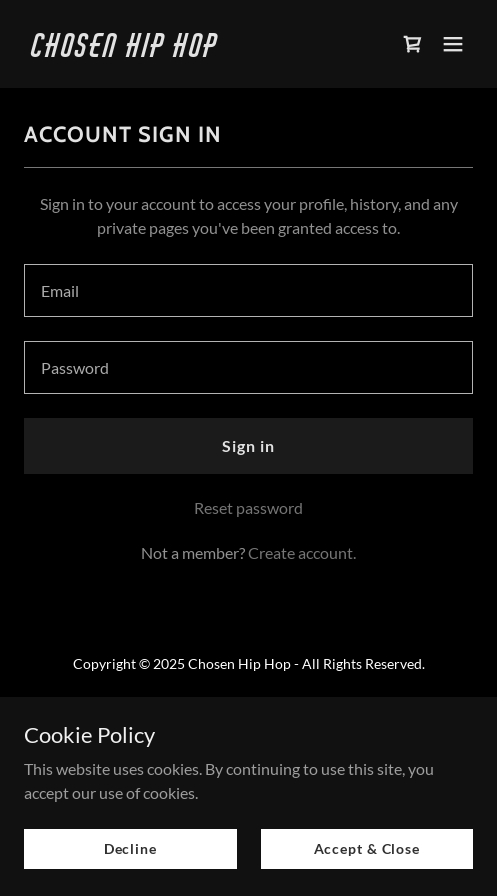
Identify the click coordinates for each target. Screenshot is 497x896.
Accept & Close (367, 848)
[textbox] (248, 290)
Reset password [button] (248, 507)
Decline (130, 848)
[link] (181, 50)
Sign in (248, 445)
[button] (453, 44)
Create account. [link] (302, 552)
